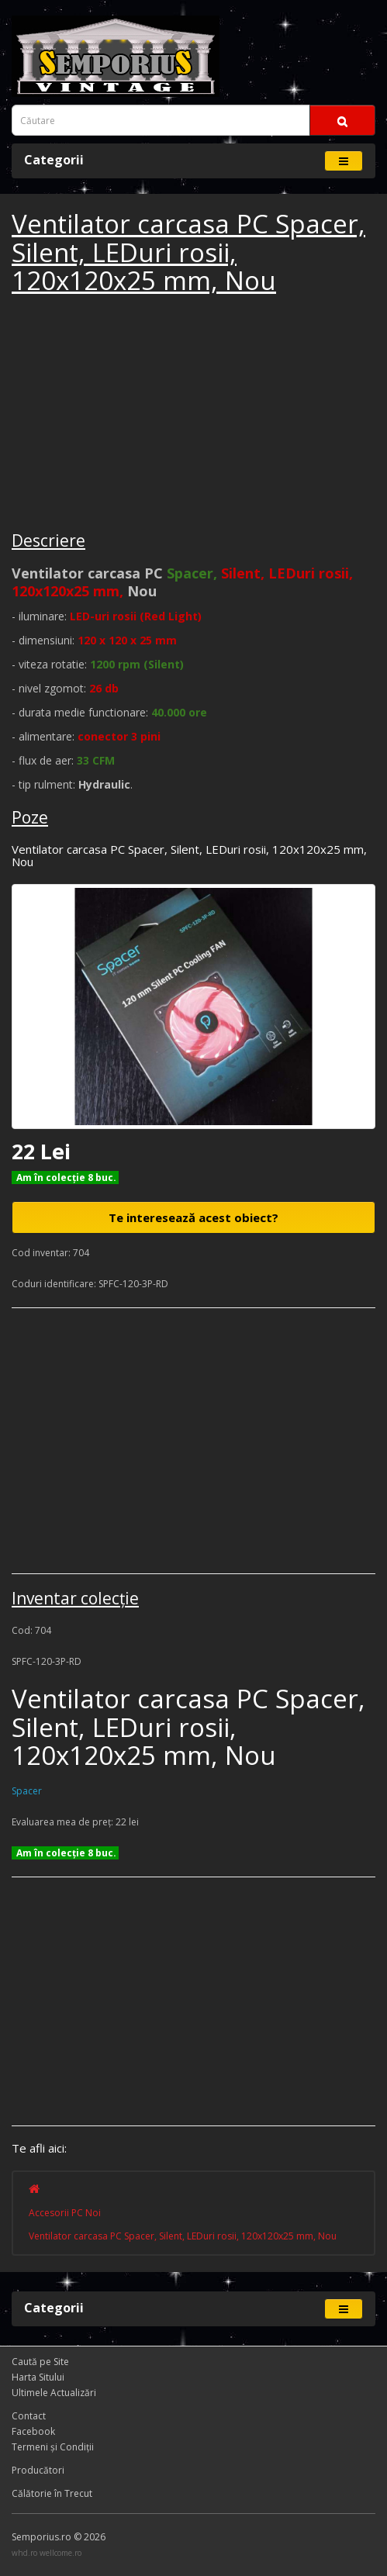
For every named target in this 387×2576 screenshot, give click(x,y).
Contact (29, 2415)
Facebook (33, 2431)
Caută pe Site (40, 2361)
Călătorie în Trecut (52, 2493)
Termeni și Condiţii (53, 2446)
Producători (38, 2470)
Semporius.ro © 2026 (58, 2536)
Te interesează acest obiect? (193, 1217)
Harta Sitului (38, 2377)
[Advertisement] (128, 415)
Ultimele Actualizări (54, 2392)
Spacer (27, 1790)
